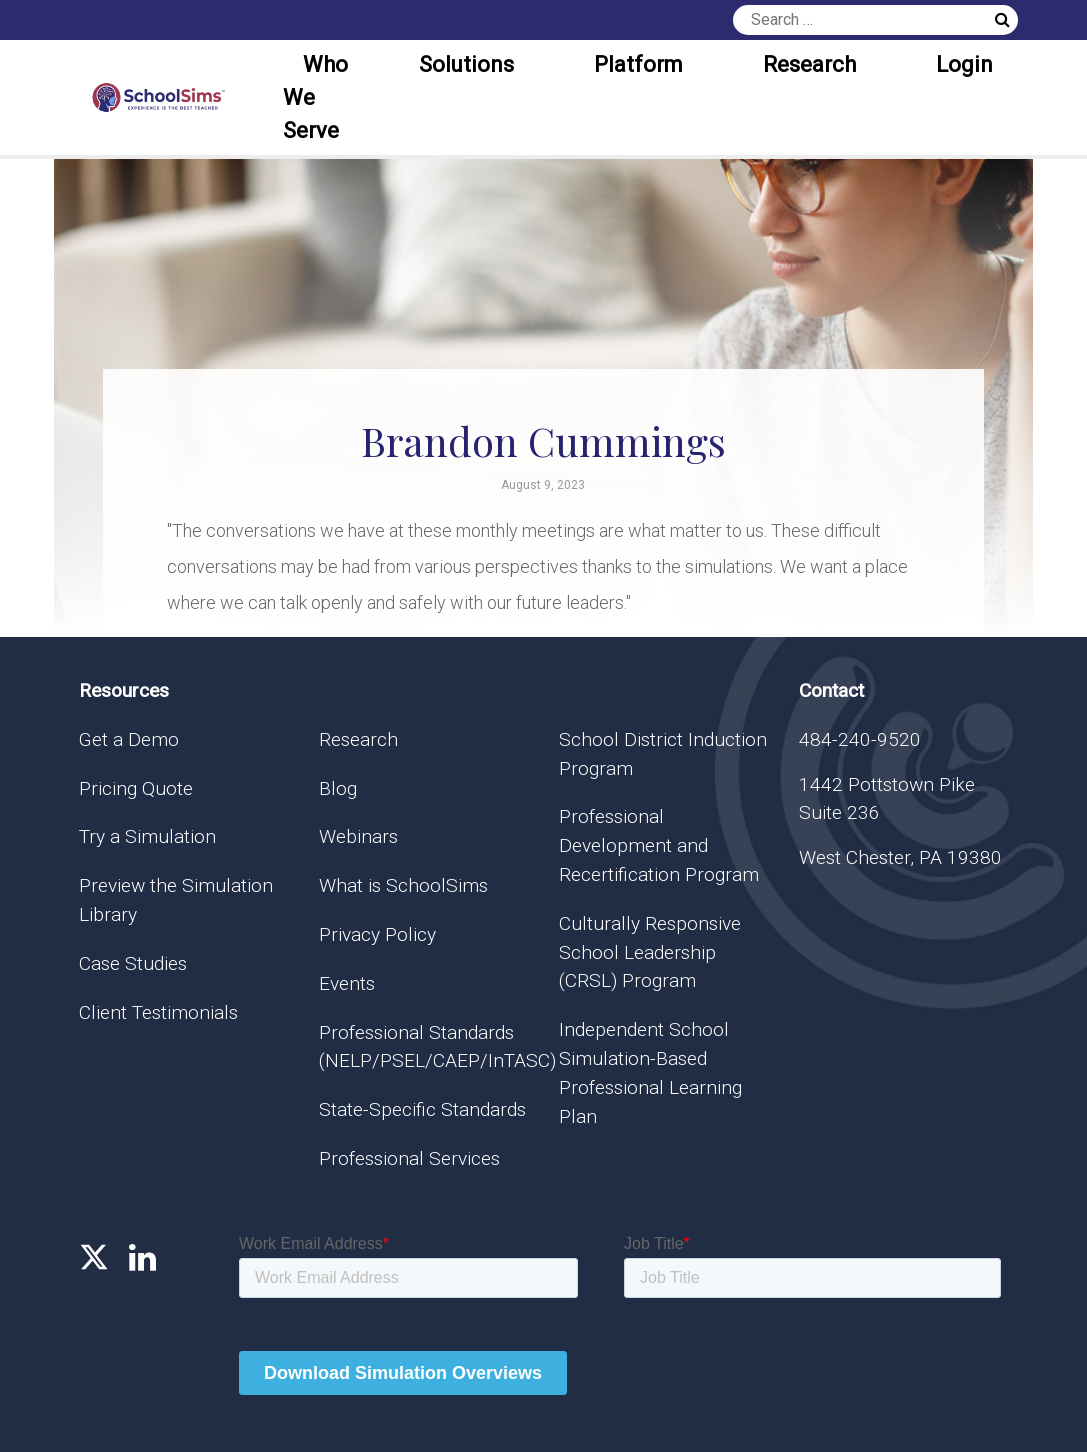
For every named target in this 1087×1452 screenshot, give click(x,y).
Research (809, 64)
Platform (638, 64)
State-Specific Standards (422, 1109)
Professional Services (409, 1158)
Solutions (466, 64)
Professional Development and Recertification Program (659, 845)
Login (964, 64)
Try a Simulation (147, 836)
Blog (338, 788)
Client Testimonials (158, 1012)
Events (347, 983)
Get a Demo (129, 739)
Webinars (358, 836)
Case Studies (133, 963)
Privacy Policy (377, 934)
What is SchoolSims (403, 885)
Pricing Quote (136, 788)
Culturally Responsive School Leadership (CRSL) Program (650, 952)
